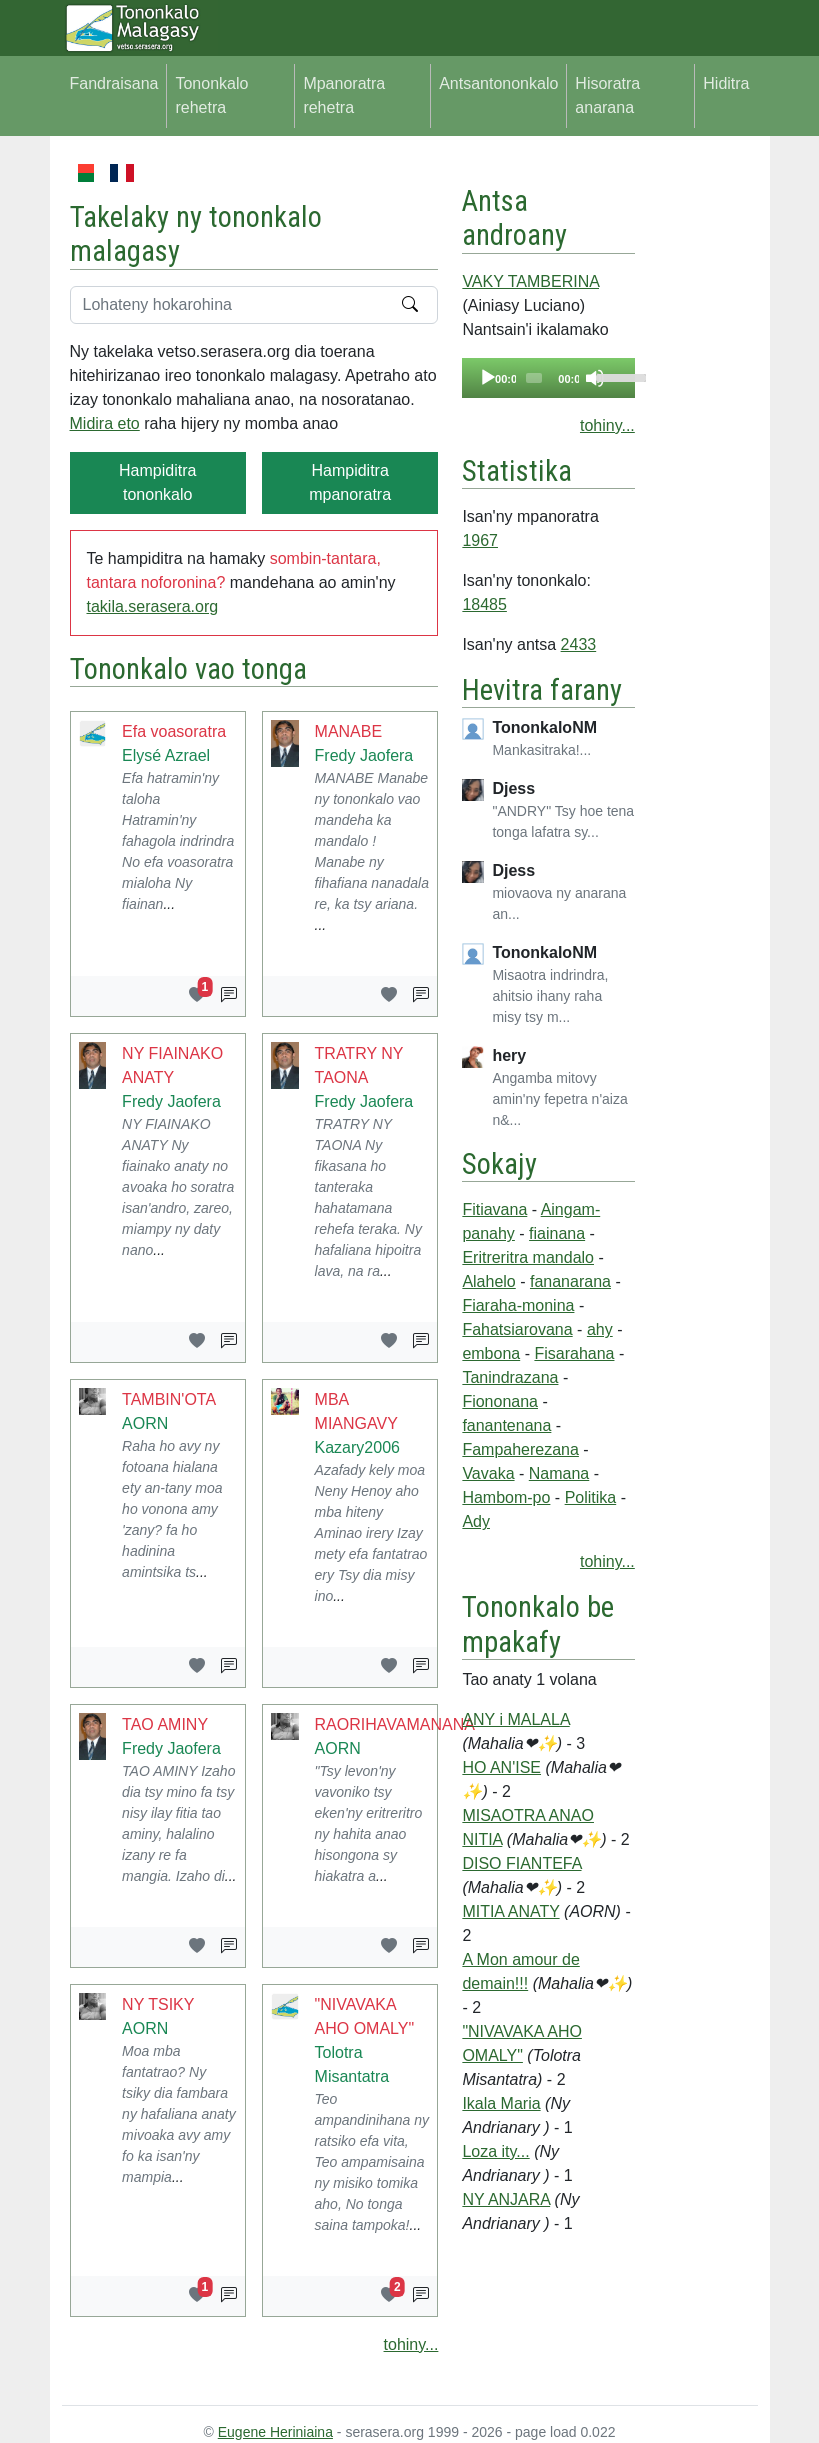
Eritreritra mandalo (528, 1257)
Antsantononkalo (498, 83)
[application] (548, 378)
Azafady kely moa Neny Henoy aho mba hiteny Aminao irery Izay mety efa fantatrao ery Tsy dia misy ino (371, 1533)
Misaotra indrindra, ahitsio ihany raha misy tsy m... (550, 996)
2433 (579, 644)
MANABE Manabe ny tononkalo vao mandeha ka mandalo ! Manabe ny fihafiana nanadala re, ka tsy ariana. (372, 841)
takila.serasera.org (153, 606)
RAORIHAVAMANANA (395, 1724)
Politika (591, 1497)
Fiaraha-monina (518, 1305)
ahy (600, 1329)
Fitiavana (494, 1209)
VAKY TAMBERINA (530, 281)
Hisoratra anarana (607, 95)
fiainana (557, 1233)
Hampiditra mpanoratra (350, 482)
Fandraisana (114, 83)
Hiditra (726, 83)
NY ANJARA (506, 2199)
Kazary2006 (357, 1447)
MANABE (349, 731)
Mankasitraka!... (541, 750)
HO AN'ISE (501, 1767)
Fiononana (500, 1401)
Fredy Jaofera (364, 755)
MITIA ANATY (510, 1911)
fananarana (570, 1281)
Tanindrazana (510, 1377)
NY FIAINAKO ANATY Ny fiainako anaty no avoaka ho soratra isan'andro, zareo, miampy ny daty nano (178, 1187)
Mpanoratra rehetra (344, 95)
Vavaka (488, 1473)
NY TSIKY (158, 2004)
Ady (476, 1521)
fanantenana (506, 1425)
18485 (484, 604)
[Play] (488, 378)
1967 (480, 540)
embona (491, 1353)
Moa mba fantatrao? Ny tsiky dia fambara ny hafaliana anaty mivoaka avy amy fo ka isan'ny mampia (179, 2114)
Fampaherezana (520, 1449)
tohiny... (411, 2344)
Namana (559, 1473)
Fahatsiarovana (517, 1329)
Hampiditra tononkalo (157, 482)
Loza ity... (495, 2151)
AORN (145, 1423)
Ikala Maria (501, 2103)
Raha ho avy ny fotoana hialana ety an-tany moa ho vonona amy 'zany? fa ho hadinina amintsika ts (172, 1509)
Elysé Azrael (166, 755)
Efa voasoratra (174, 731)
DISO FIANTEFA (521, 1863)
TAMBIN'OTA (169, 1399)
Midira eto (105, 423)
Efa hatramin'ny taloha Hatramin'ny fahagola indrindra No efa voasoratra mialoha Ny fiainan (178, 841)
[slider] (534, 378)
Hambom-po (506, 1497)
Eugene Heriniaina (275, 2432)
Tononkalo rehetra (211, 95)
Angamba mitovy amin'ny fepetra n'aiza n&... (559, 1099)
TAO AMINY (165, 1724)
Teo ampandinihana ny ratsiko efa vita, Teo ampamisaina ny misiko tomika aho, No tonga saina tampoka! (372, 2162)
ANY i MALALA (515, 1719)
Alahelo (488, 1281)
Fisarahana (574, 1353)
